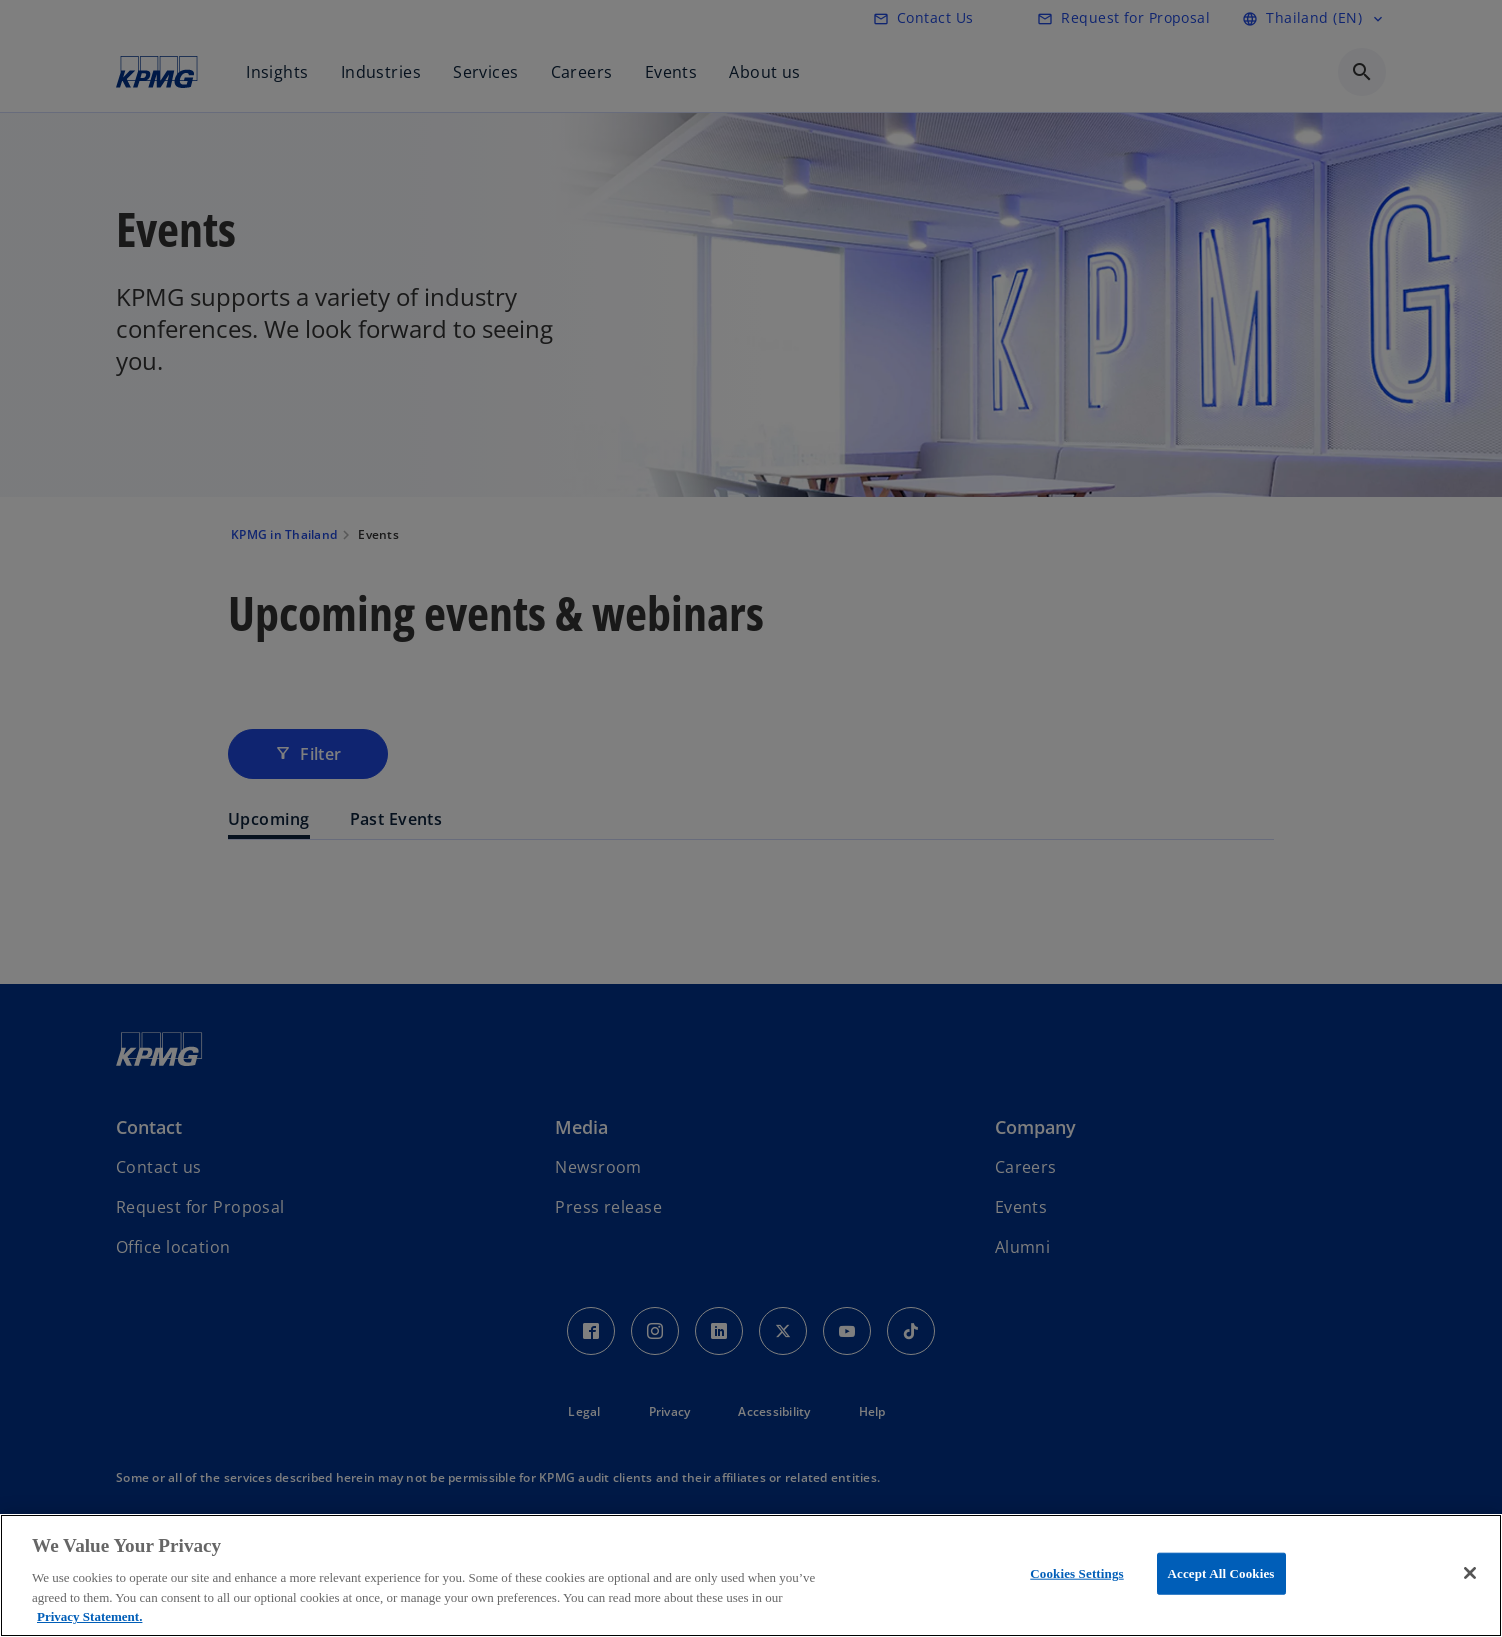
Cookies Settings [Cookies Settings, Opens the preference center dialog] (1076, 1573)
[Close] (1470, 1573)
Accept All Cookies (1221, 1573)
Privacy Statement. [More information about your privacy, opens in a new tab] (89, 1616)
